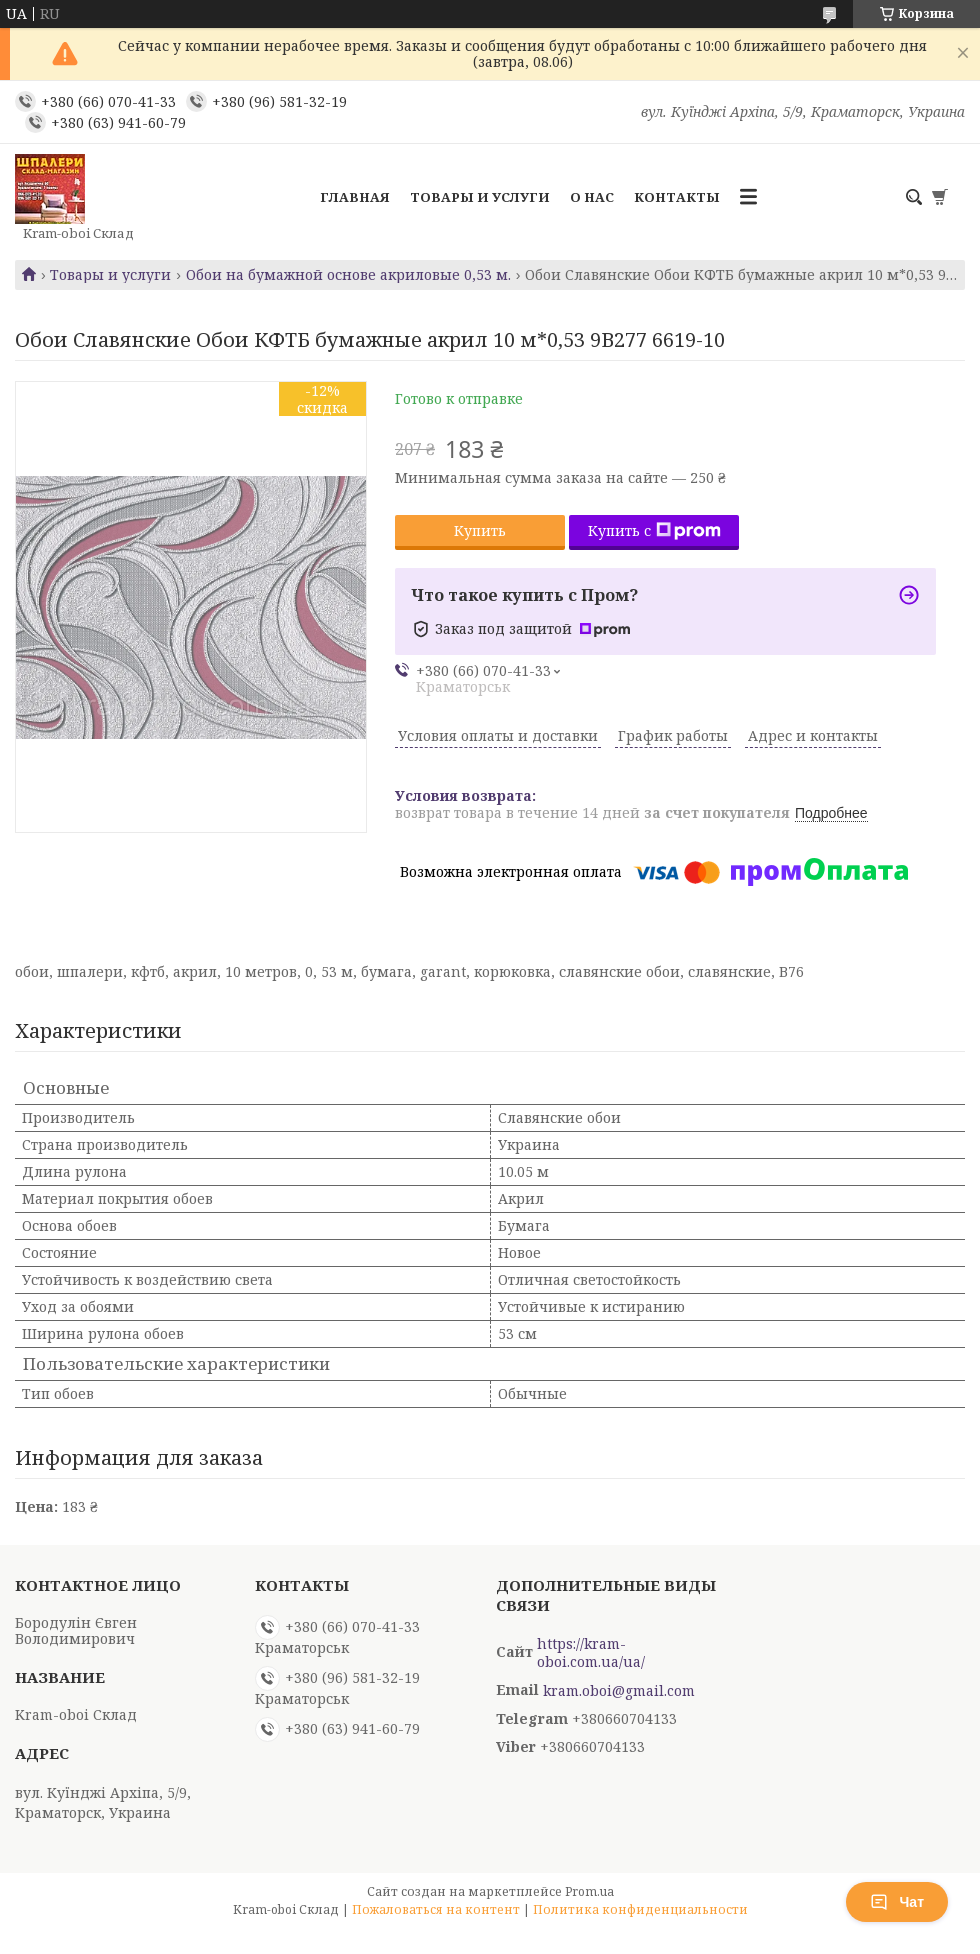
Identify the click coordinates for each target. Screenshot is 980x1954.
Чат (897, 1902)
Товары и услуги (480, 197)
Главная (355, 197)
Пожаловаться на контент (436, 1909)
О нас (592, 197)
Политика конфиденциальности (640, 1909)
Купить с (654, 530)
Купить (480, 530)
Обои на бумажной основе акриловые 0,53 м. (348, 275)
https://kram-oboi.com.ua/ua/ (591, 1653)
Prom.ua (589, 1891)
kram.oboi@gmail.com (619, 1691)
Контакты (677, 197)
